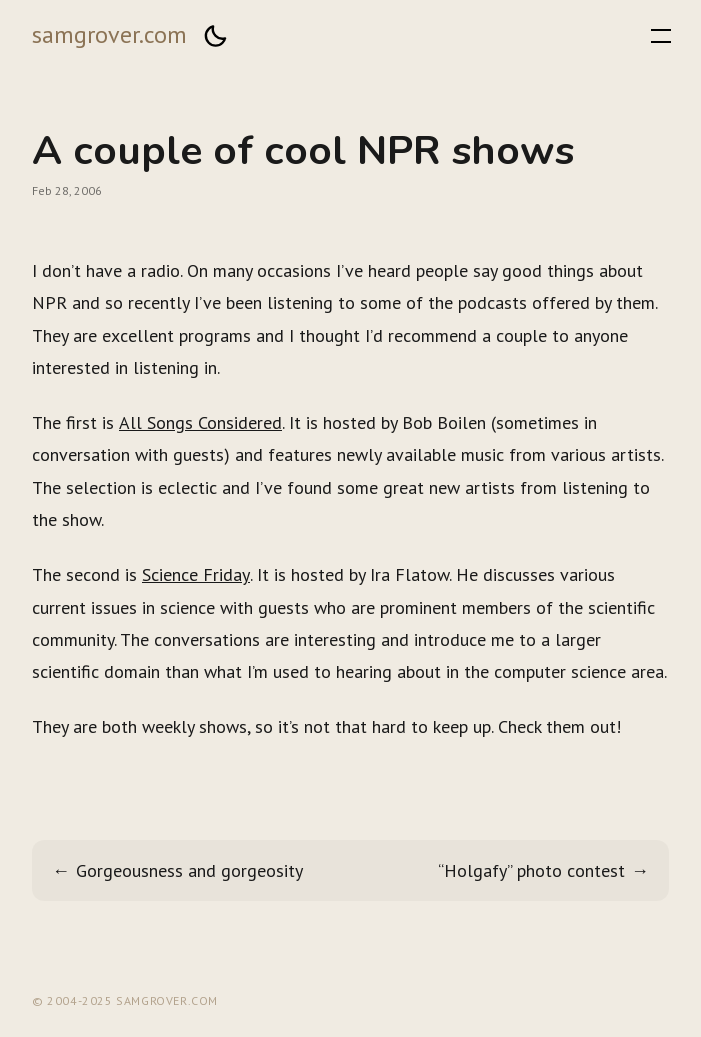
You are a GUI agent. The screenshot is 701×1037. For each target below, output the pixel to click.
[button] (215, 36)
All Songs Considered (200, 422)
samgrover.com (109, 34)
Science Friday (196, 574)
